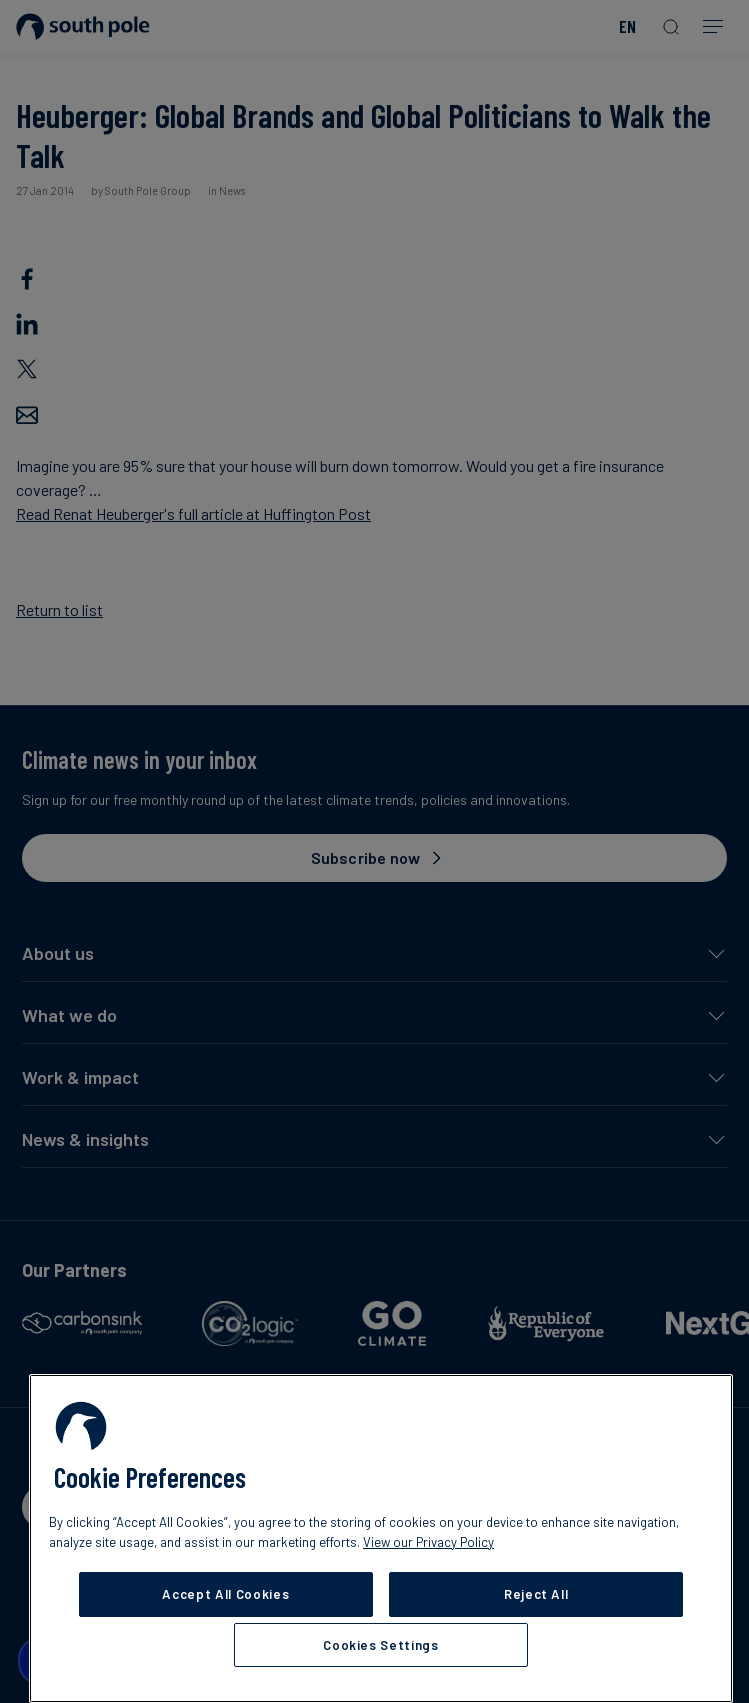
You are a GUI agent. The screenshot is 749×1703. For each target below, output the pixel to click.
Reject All (536, 1594)
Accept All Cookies (225, 1594)
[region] (381, 1538)
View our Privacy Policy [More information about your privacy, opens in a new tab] (428, 1542)
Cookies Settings (381, 1645)
